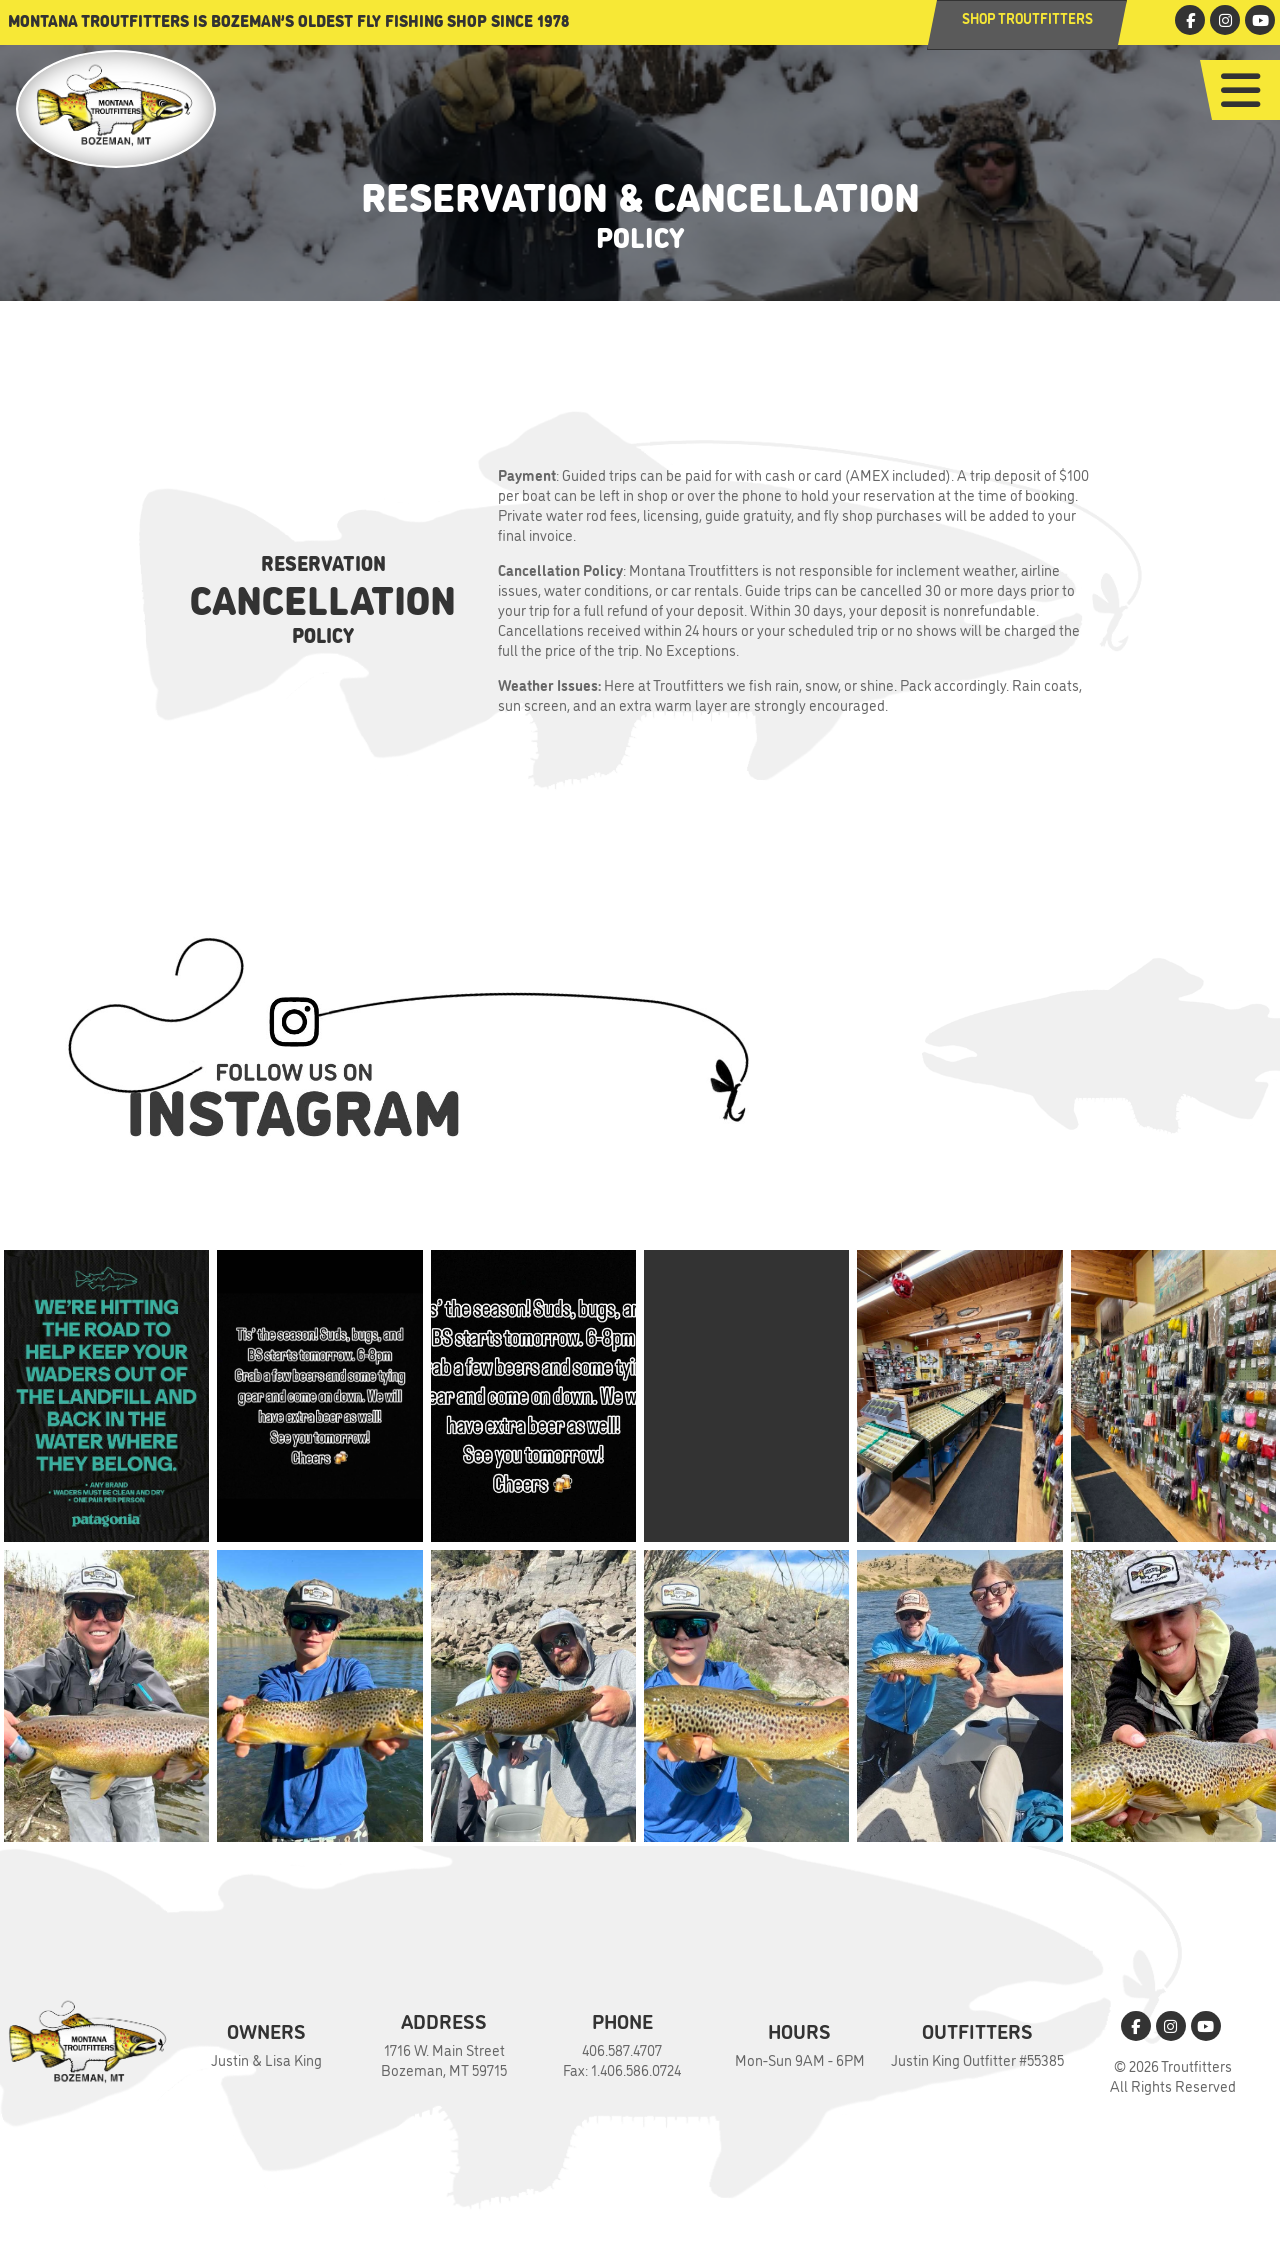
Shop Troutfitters (1027, 17)
